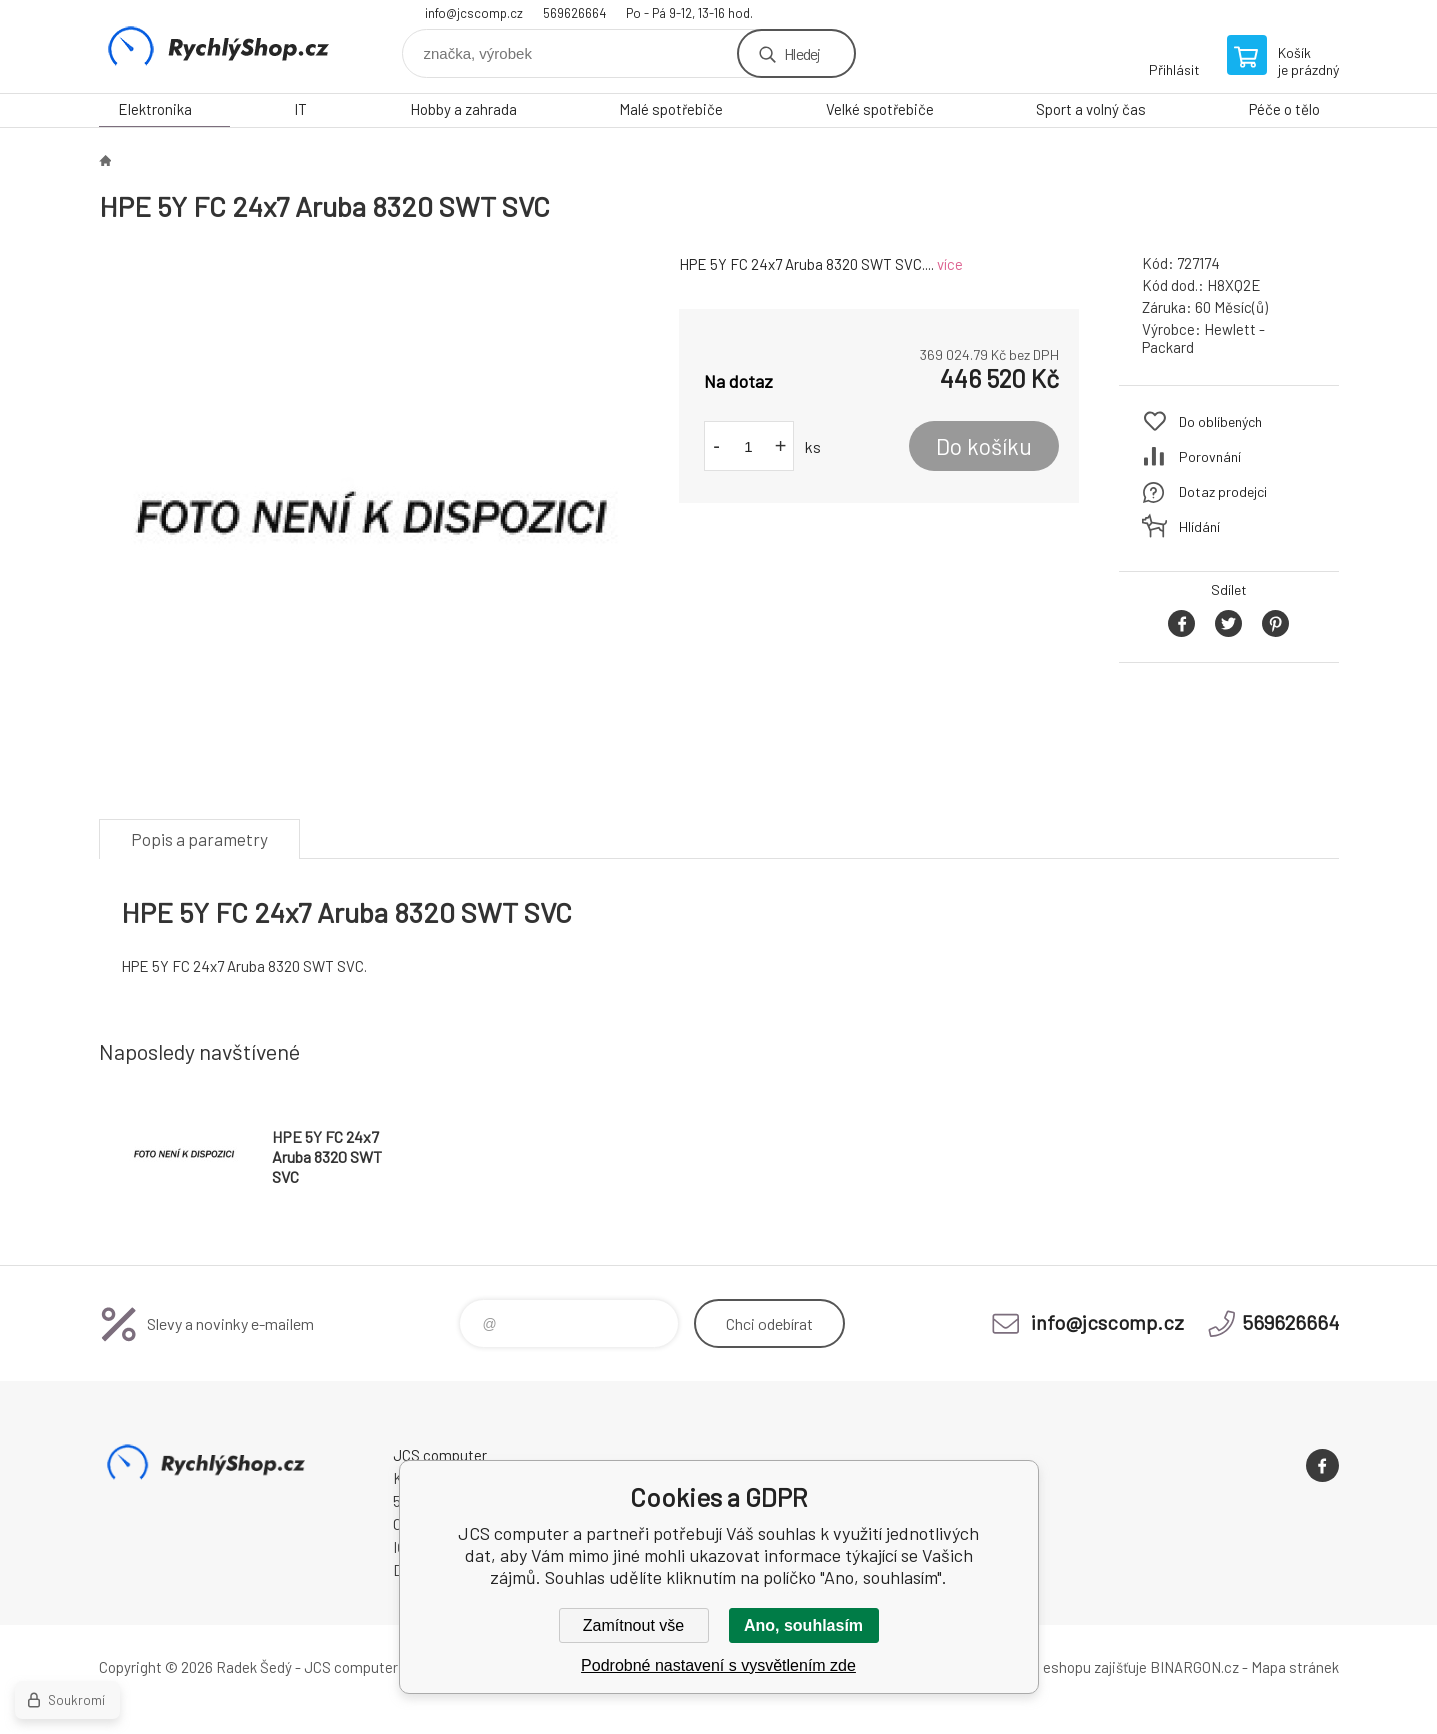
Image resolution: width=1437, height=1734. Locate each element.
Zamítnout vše (633, 1625)
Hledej (802, 53)
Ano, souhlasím (803, 1625)
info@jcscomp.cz (474, 13)
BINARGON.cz (1194, 1667)
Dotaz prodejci (1223, 491)
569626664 (574, 13)
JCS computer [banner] (219, 46)
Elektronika (155, 109)
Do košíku (984, 446)
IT (300, 109)
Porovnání (1210, 456)
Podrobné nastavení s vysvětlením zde (718, 1665)
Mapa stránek (1295, 1667)
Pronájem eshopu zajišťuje (1063, 1667)
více (950, 264)
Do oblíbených (1220, 421)
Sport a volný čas (1091, 109)
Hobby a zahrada (463, 109)
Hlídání (1199, 526)
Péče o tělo (1284, 109)
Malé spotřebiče (671, 109)
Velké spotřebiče (880, 109)
